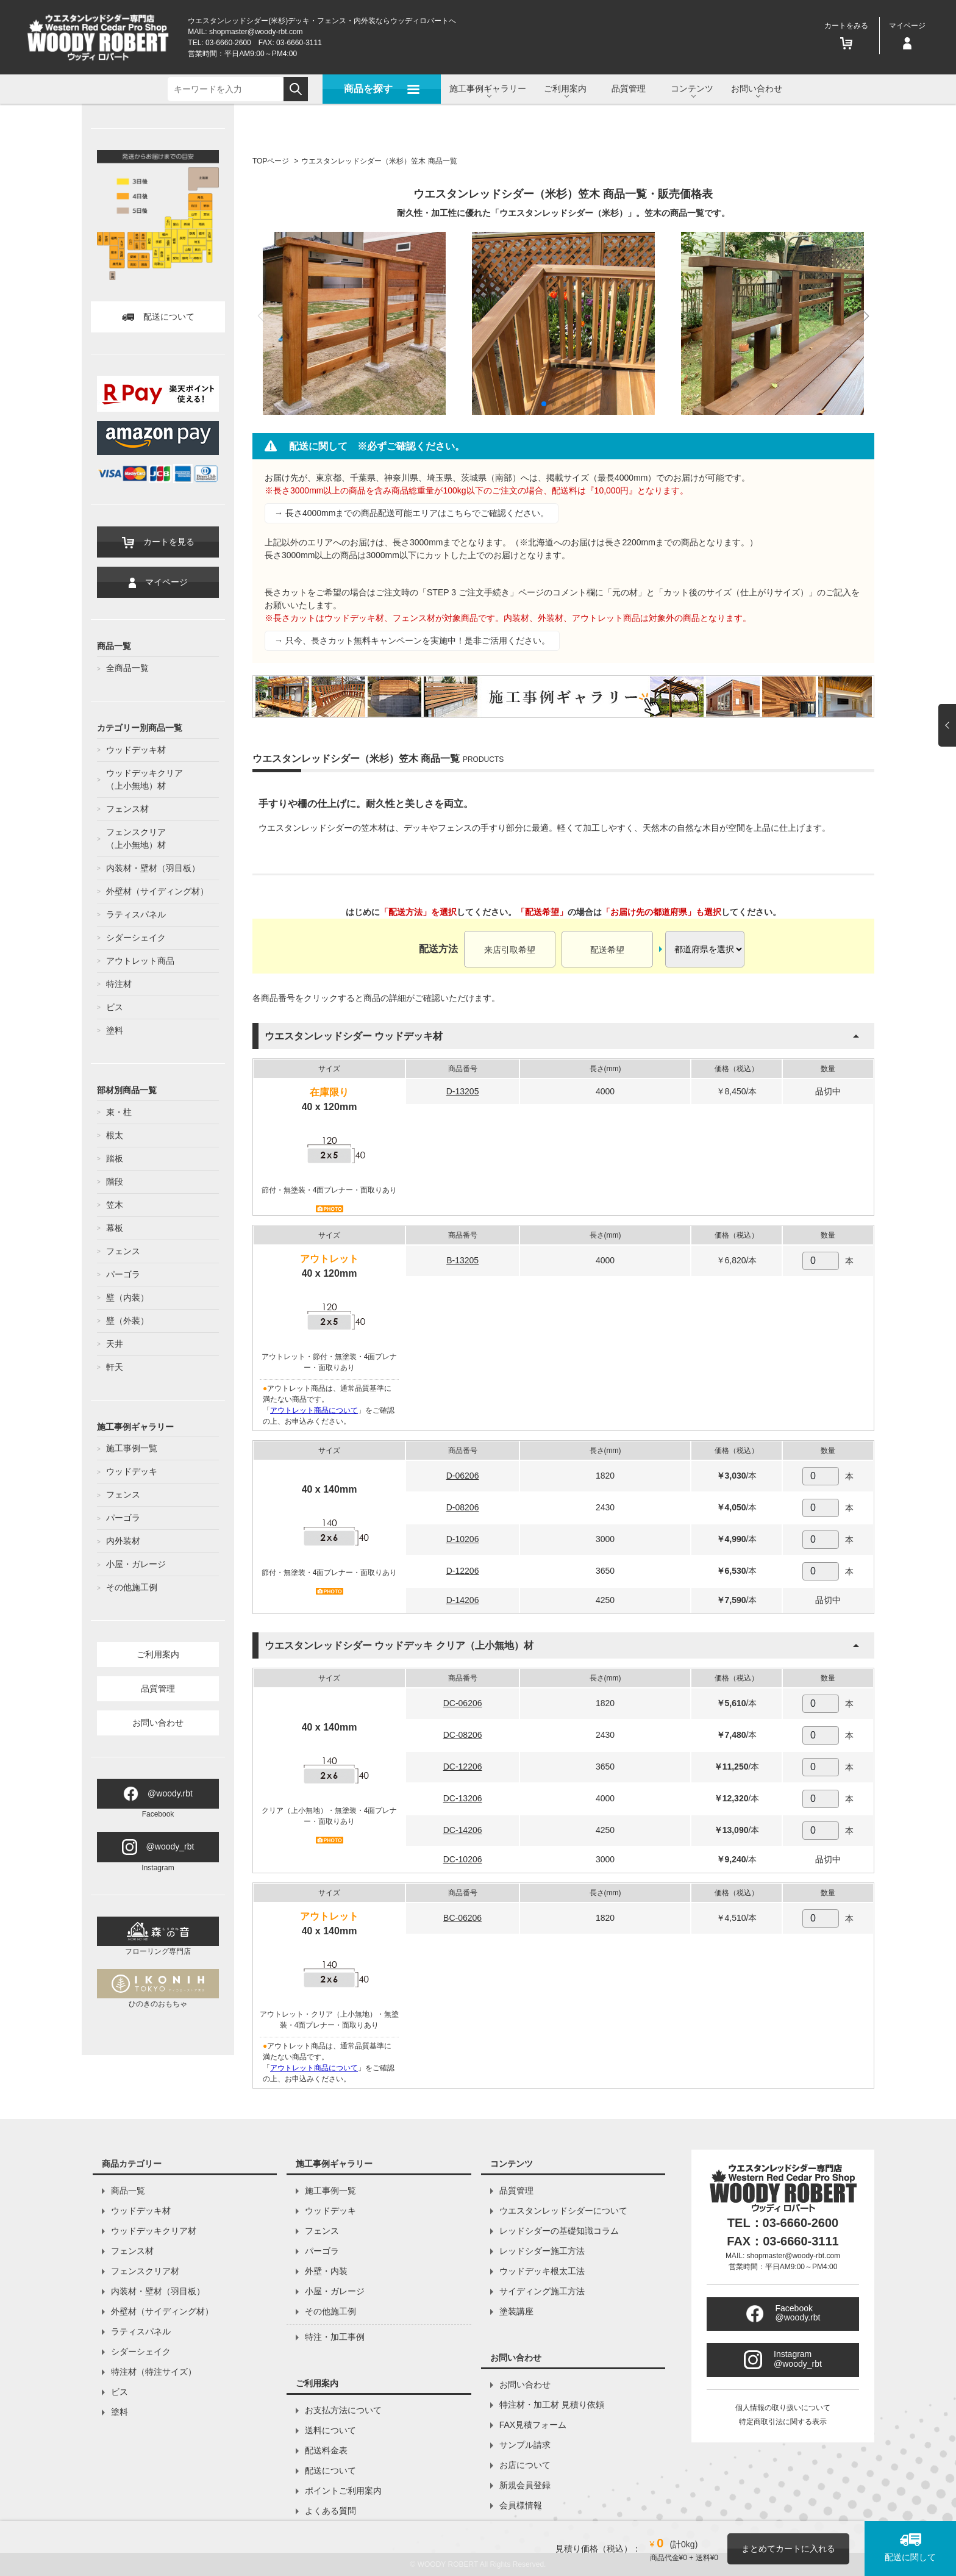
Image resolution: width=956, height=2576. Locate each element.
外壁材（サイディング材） (157, 891)
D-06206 (462, 1475)
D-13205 (462, 1091)
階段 (114, 1181)
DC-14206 (462, 1830)
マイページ (158, 582)
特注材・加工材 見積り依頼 (551, 2404)
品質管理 (629, 88)
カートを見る (158, 542)
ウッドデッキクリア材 (153, 2231)
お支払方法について (343, 2410)
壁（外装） (127, 1321)
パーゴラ (123, 1274)
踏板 (114, 1158)
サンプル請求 (525, 2445)
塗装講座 (516, 2311)
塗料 (114, 1030)
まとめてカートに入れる (788, 2548)
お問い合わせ (158, 1722)
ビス (114, 1007)
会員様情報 (520, 2505)
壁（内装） (127, 1297)
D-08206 (462, 1507)
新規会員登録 (525, 2485)
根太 (114, 1135)
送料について (330, 2430)
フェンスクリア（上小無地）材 (136, 838)
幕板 (114, 1228)
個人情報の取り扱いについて (782, 2407)
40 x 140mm (329, 1489)
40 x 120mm (329, 1107)
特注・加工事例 (335, 2337)
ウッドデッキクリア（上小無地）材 (144, 779)
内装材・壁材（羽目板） (153, 868)
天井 (114, 1344)
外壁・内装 (326, 2271)
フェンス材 (127, 809)
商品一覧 (128, 2190)
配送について (158, 316)
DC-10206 (462, 1859)
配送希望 (607, 950)
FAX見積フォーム (532, 2425)
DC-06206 (462, 1703)
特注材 (119, 984)
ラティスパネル (136, 914)
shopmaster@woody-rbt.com (256, 31)
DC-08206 (462, 1735)
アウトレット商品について (314, 1410)
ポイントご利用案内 (343, 2490)
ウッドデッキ (131, 1471)
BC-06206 (462, 1918)
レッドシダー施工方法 (542, 2251)
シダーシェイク (136, 937)
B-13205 (462, 1260)
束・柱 (119, 1112)
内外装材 (123, 1541)
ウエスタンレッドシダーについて (563, 2210)
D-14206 (462, 1600)
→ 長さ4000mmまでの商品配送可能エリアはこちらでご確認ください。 (411, 513)
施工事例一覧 (131, 1448)
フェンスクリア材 (145, 2271)
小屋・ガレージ (136, 1564)
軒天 (114, 1367)
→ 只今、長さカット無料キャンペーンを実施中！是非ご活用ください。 (412, 640)
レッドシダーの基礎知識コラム (559, 2231)
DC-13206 (462, 1798)
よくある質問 (330, 2511)
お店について (525, 2465)
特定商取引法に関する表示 (783, 2421)
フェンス (123, 1251)
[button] (543, 403)
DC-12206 (462, 1766)
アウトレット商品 (140, 961)
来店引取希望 (509, 950)
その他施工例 (131, 1587)
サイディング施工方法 (542, 2291)
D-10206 (462, 1539)
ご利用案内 (158, 1654)
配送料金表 (326, 2450)
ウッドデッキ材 (136, 750)
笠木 (114, 1205)
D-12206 (462, 1571)
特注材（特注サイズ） (153, 2372)
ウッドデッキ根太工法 (542, 2271)
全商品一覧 (127, 668)
